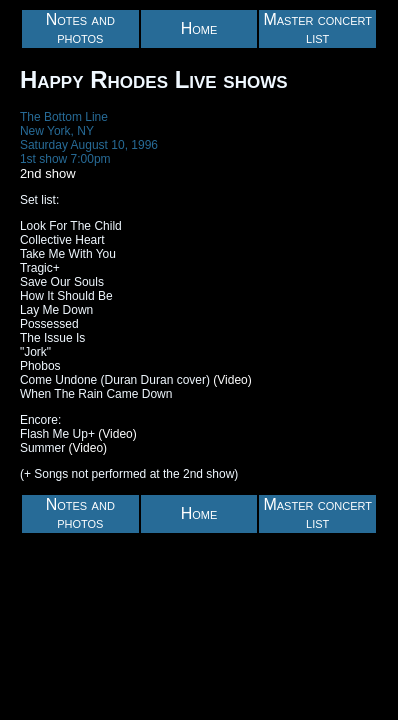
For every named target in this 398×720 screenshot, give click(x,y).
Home (199, 28)
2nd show (48, 173)
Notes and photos (80, 28)
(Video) (232, 380)
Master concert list (317, 28)
